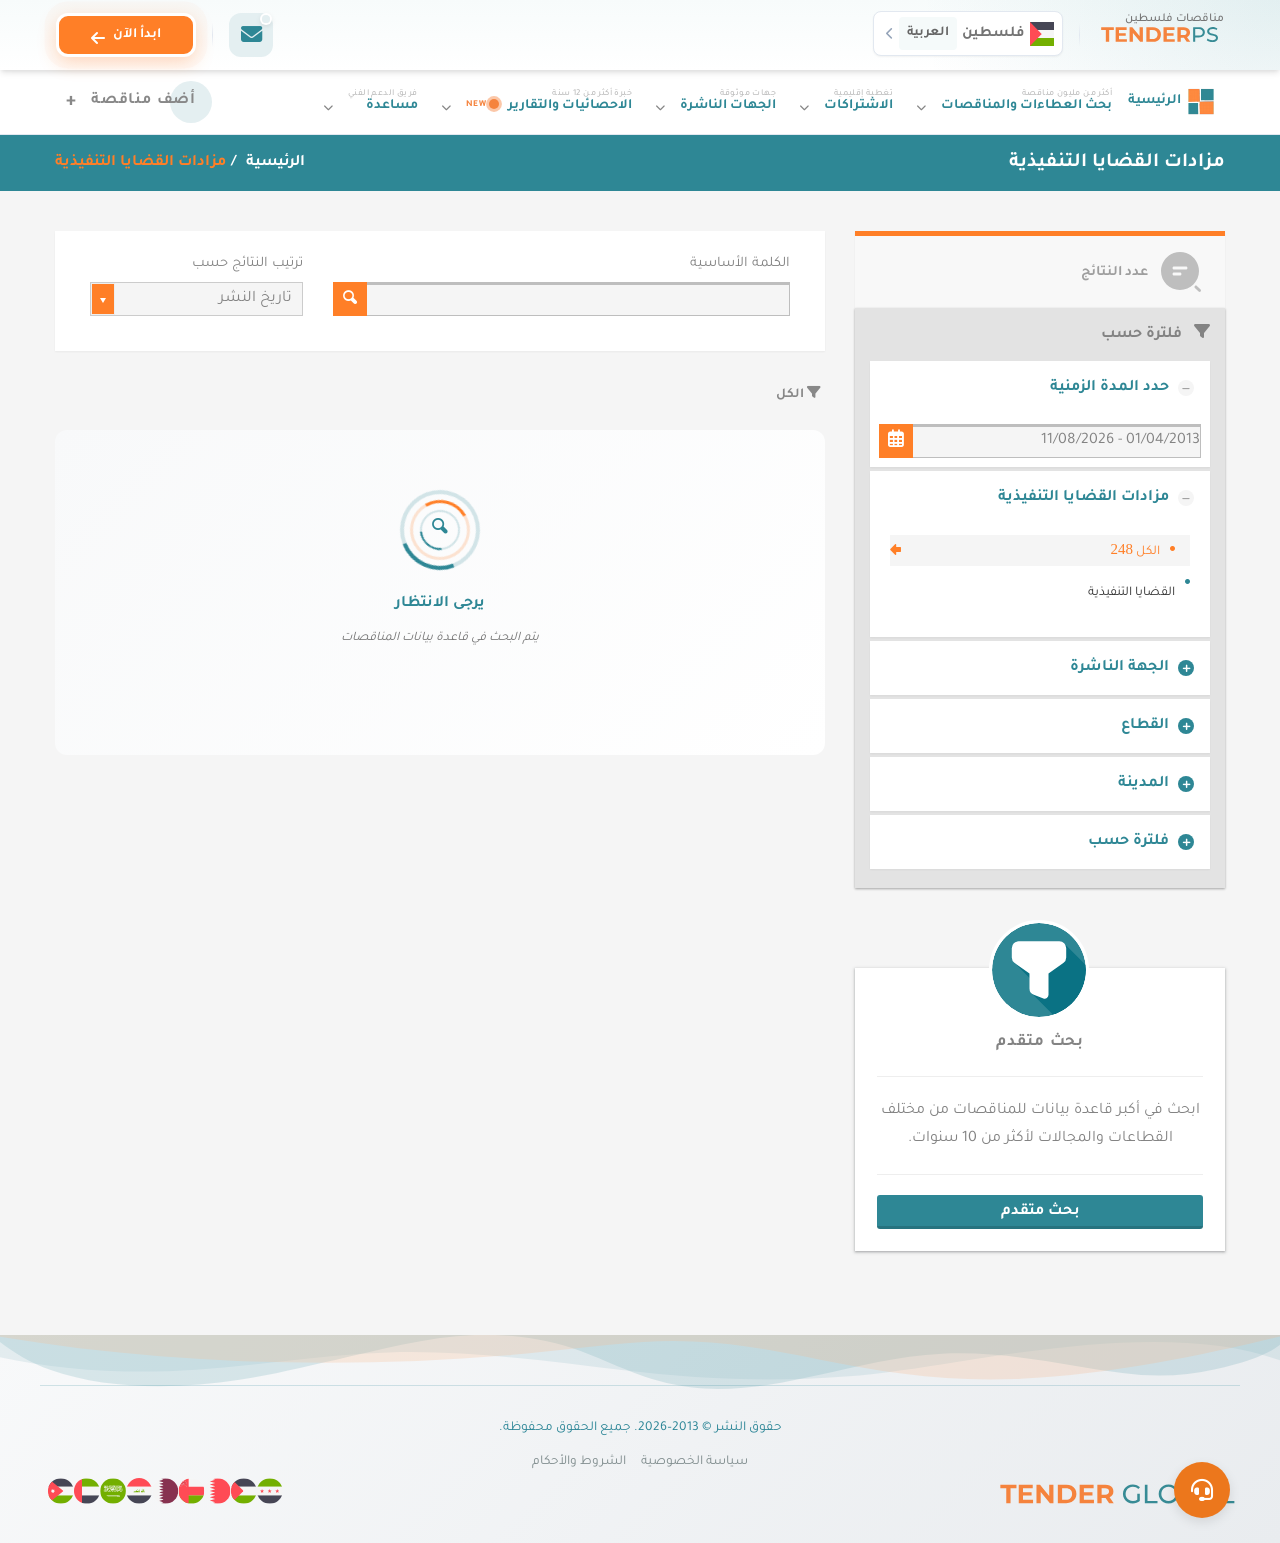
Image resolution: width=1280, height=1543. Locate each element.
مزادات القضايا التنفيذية (1083, 498)
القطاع (1145, 726)
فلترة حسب (1128, 842)
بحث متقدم (1039, 1042)
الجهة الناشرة (1119, 668)
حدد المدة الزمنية (1109, 388)
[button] (968, 33)
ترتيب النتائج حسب (247, 264)
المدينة (1143, 784)
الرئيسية (273, 163)
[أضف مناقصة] (133, 102)
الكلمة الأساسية (740, 264)
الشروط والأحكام (579, 1462)
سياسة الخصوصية (694, 1462)
